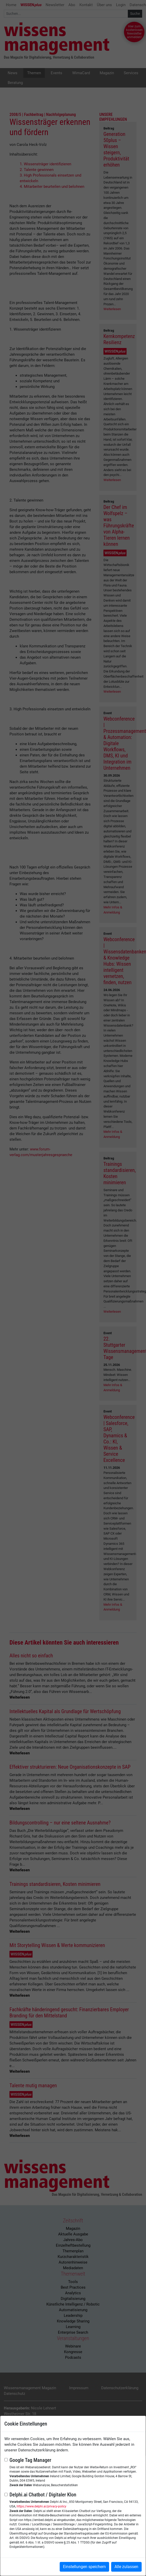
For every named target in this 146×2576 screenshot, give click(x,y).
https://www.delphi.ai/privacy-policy (41, 2506)
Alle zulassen (126, 2566)
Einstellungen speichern (84, 2566)
